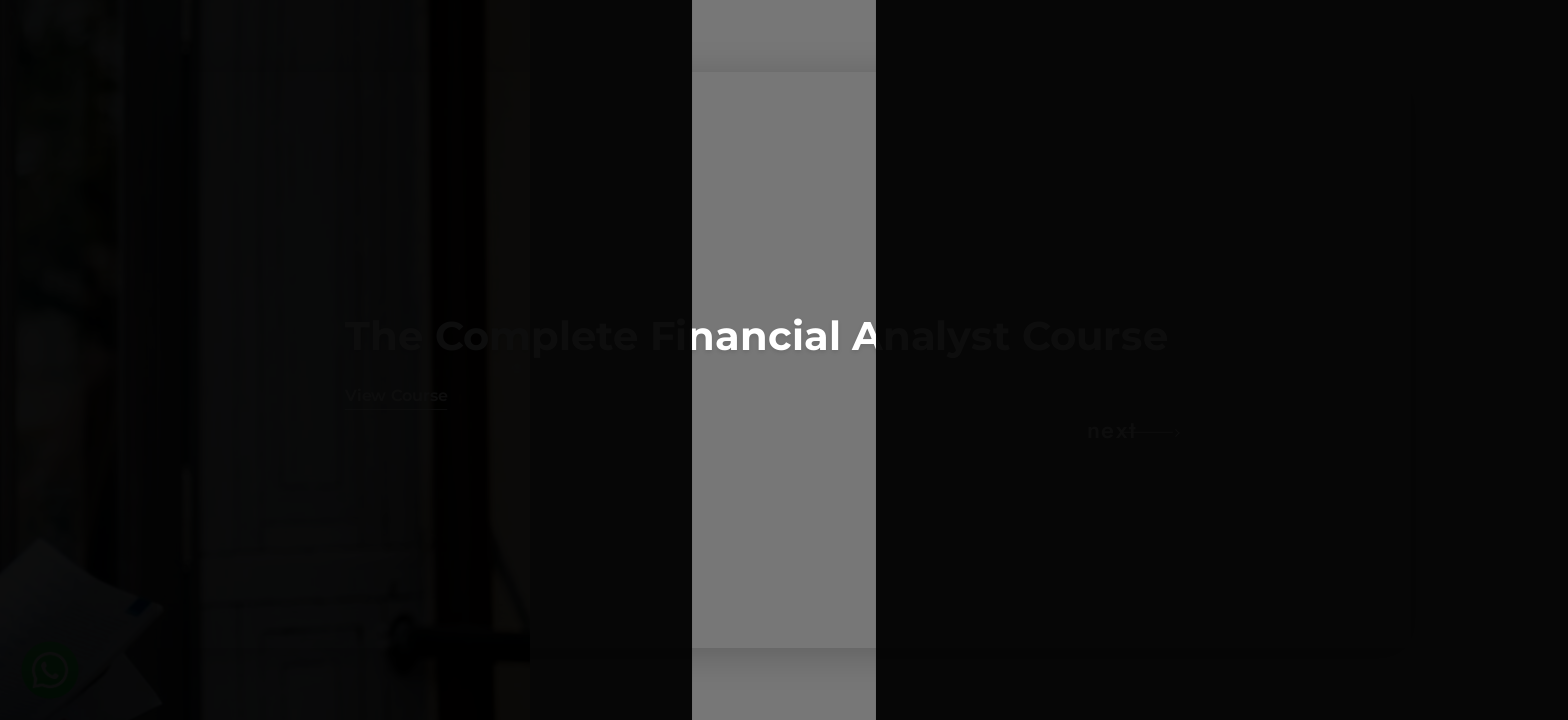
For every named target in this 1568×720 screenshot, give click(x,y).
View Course (396, 395)
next (1112, 430)
